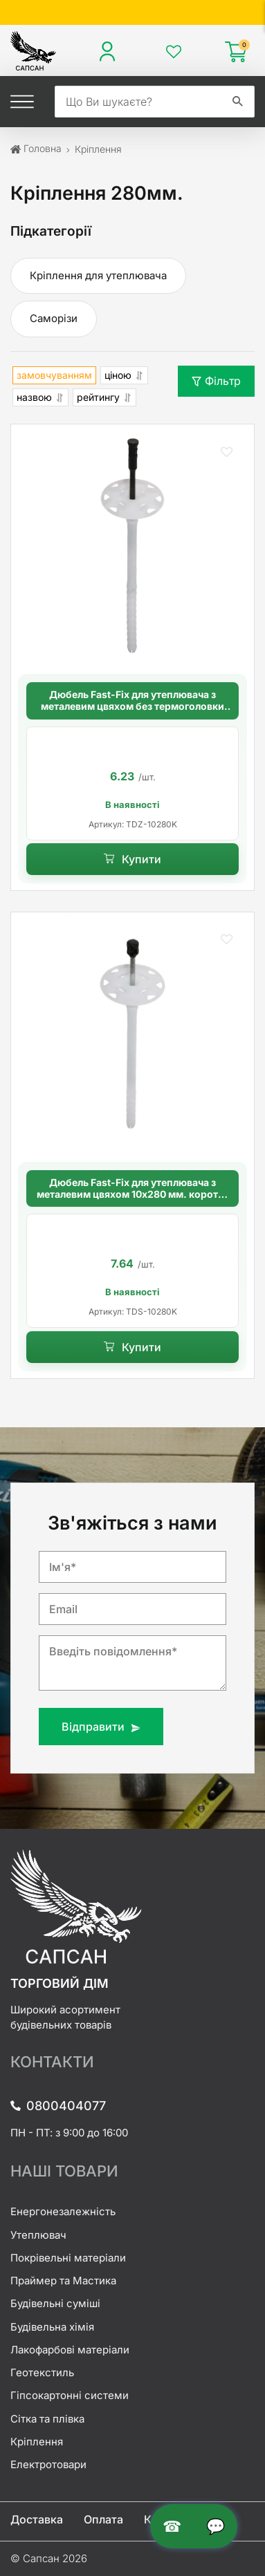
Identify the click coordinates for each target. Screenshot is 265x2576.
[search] (138, 101)
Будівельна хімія (52, 2326)
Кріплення (36, 2441)
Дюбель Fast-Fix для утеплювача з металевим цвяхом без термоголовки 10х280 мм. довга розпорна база (132, 701)
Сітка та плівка (47, 2418)
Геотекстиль (42, 2372)
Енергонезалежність (63, 2211)
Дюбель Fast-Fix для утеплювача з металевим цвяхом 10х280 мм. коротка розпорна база (133, 1189)
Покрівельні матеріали (68, 2257)
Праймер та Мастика (63, 2280)
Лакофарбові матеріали (69, 2349)
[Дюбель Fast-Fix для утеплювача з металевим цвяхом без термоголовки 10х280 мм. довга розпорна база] (132, 545)
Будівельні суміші (55, 2303)
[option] (132, 783)
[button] (226, 452)
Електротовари (48, 2464)
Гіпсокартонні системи (69, 2395)
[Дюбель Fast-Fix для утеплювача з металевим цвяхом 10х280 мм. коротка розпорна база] (132, 1033)
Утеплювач (38, 2234)
